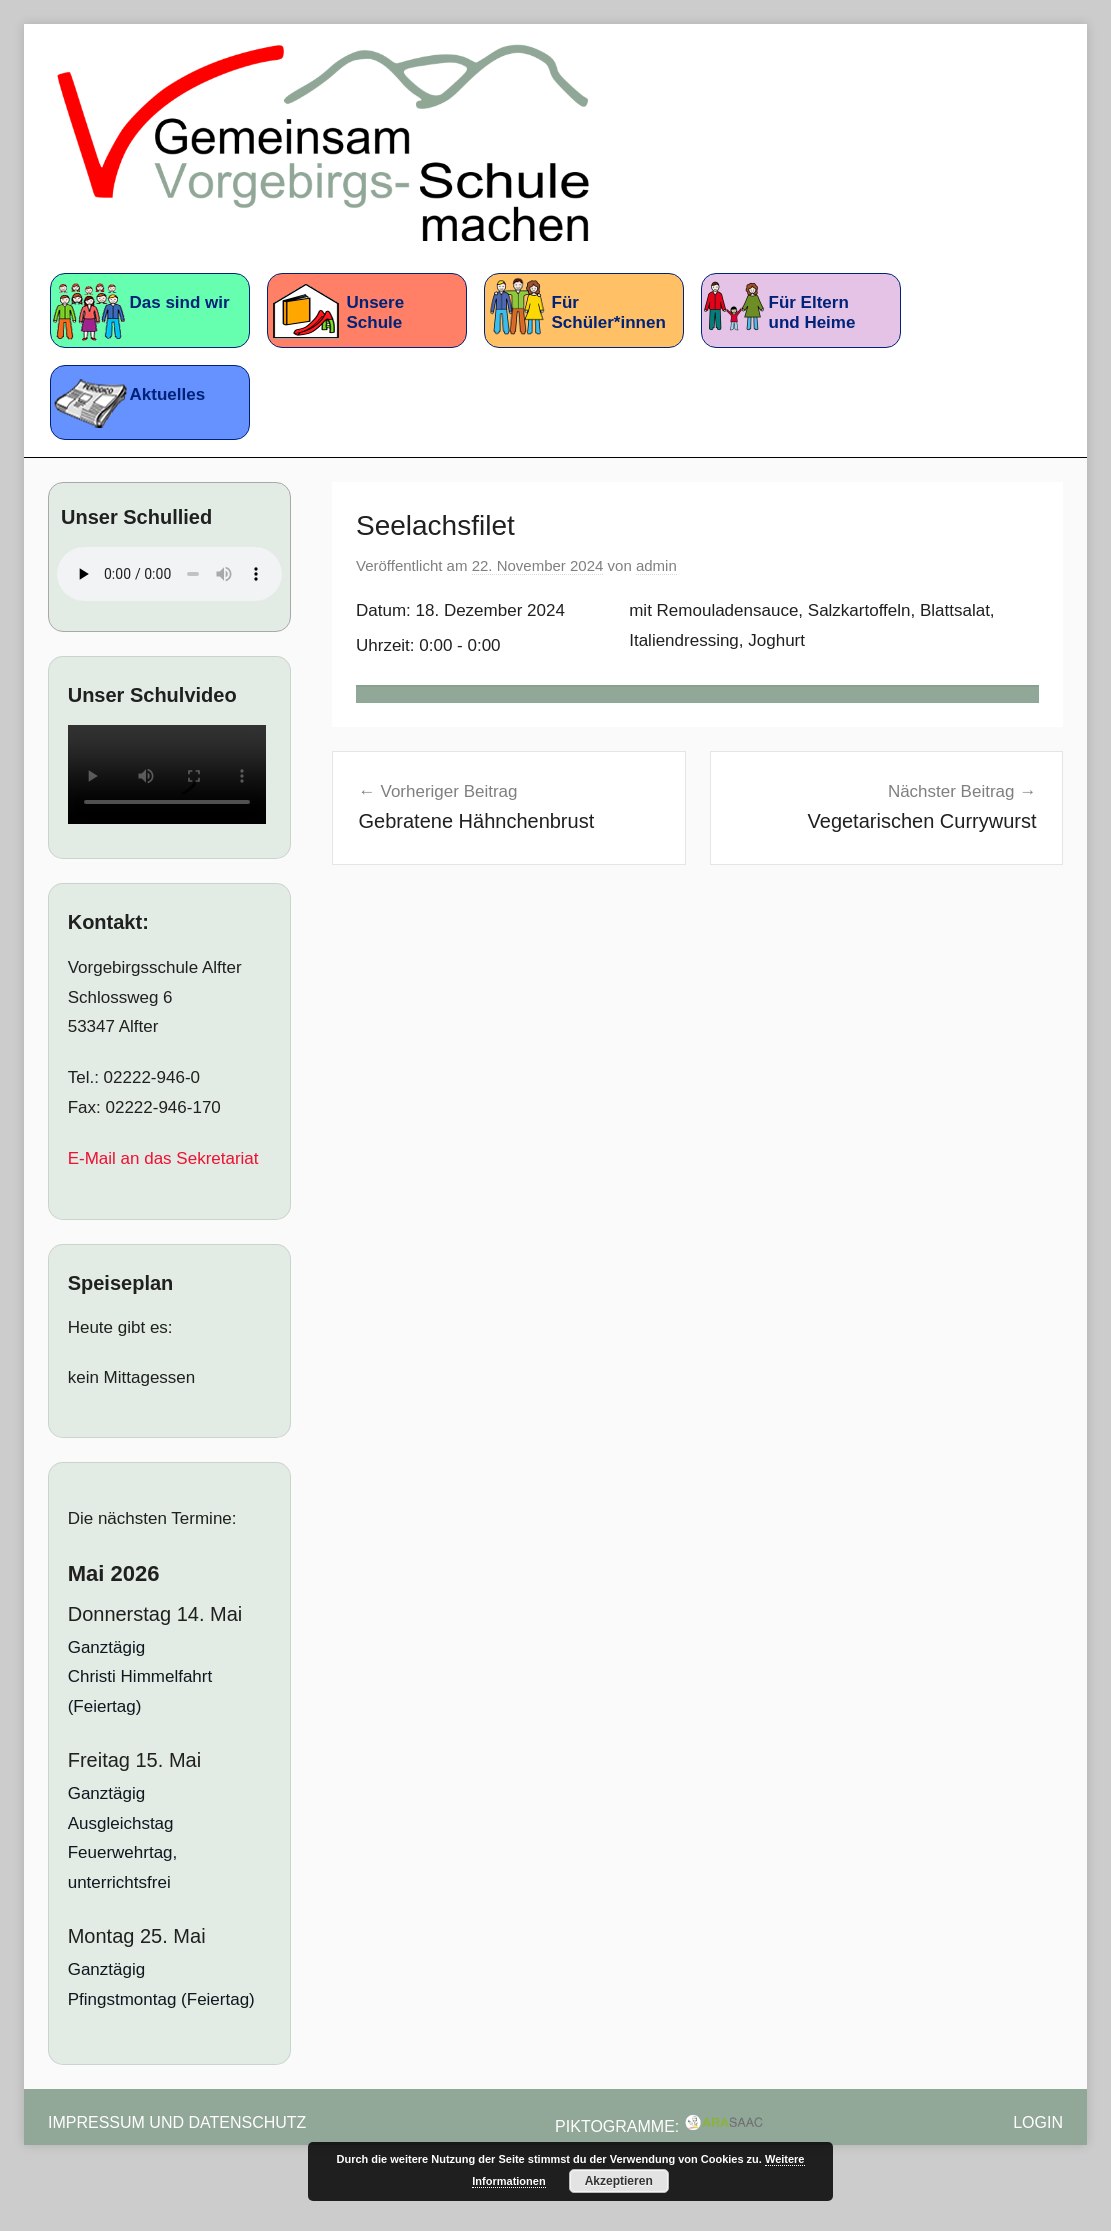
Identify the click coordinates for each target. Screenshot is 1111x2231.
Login (1038, 2122)
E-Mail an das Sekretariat (163, 1158)
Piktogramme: (659, 2126)
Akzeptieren (619, 2181)
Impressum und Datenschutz (177, 2122)
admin (656, 565)
